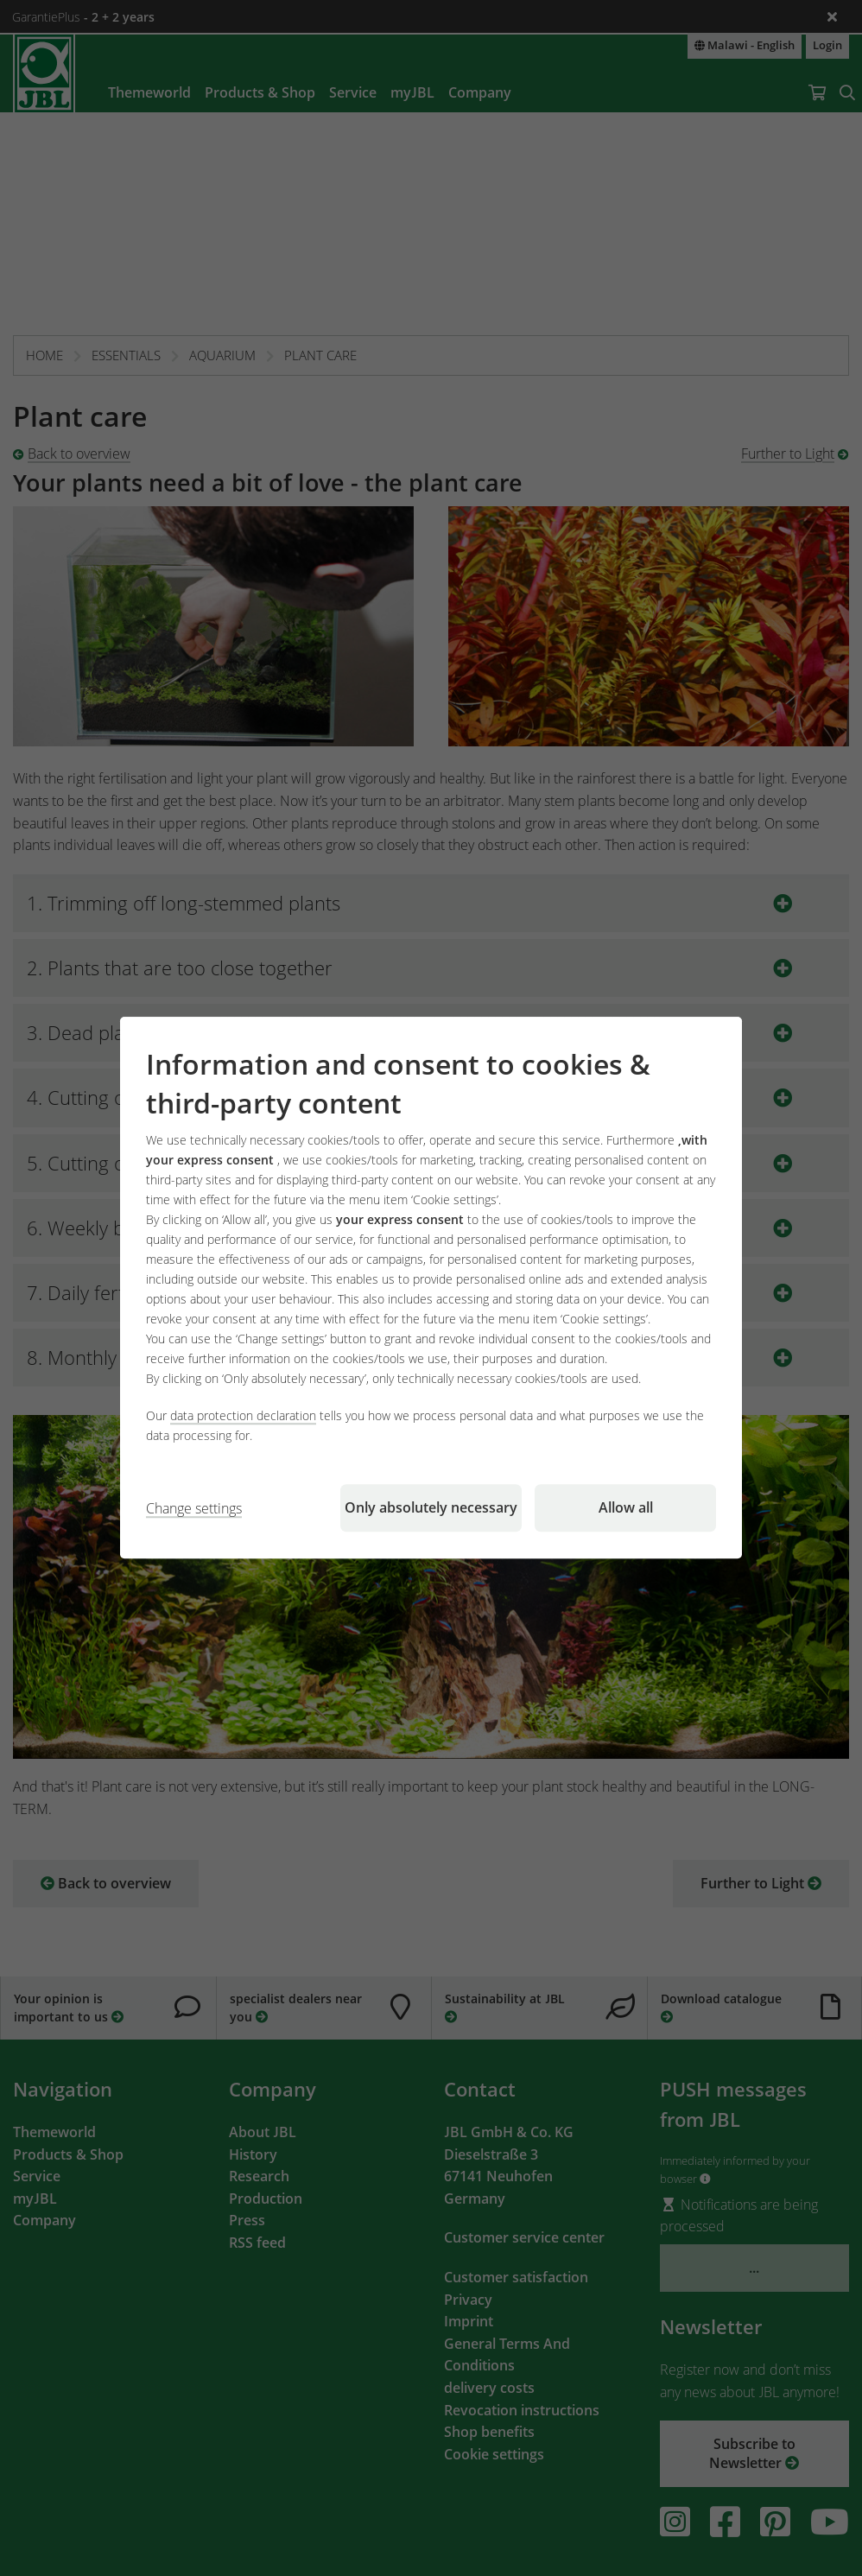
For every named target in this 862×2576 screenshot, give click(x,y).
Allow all (626, 1508)
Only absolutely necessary (431, 1508)
